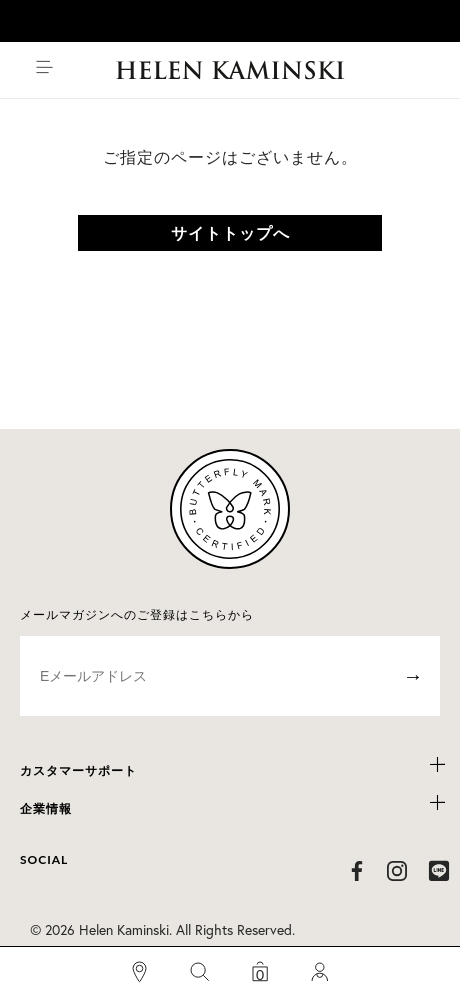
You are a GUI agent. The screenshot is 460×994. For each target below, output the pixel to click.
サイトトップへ (230, 232)
